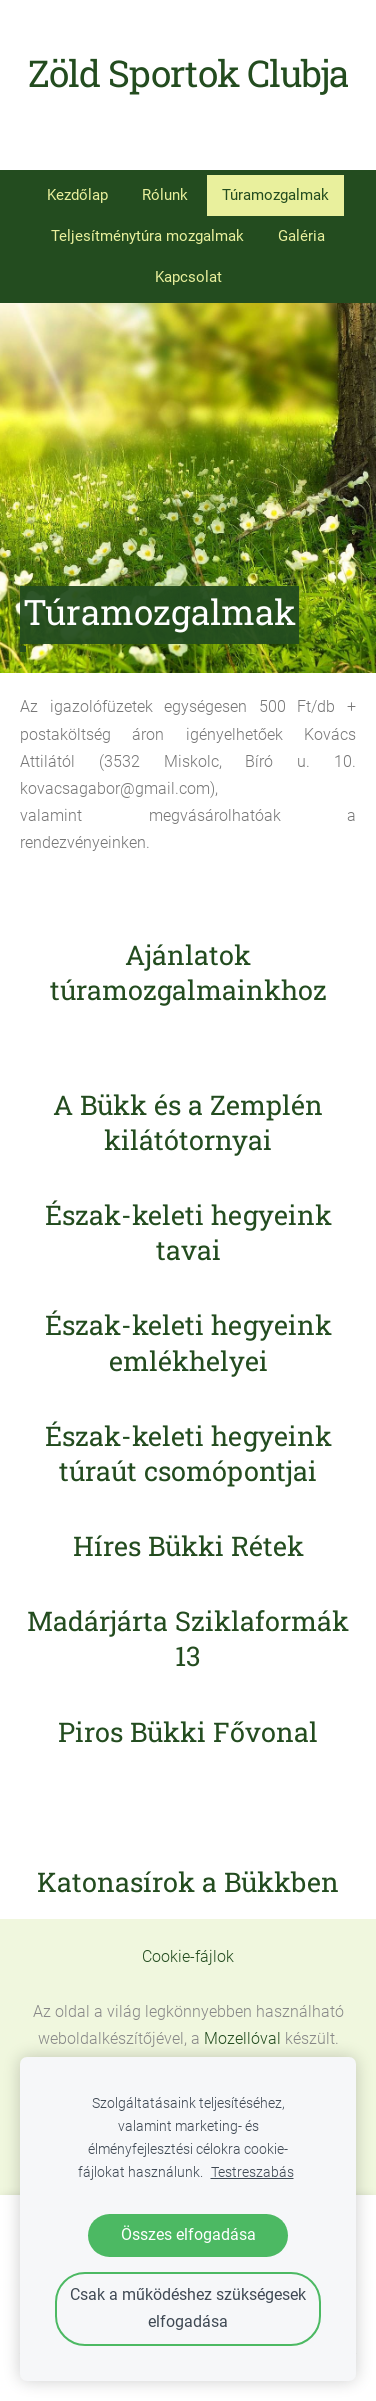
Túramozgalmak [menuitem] (275, 195)
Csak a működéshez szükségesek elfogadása (188, 2308)
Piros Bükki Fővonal (188, 1731)
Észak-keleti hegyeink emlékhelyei (188, 1342)
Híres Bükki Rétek (188, 1545)
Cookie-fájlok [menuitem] (188, 1956)
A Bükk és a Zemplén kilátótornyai (188, 1122)
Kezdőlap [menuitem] (77, 195)
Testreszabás (252, 2172)
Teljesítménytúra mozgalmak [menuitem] (147, 236)
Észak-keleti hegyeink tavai (188, 1232)
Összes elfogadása (188, 2234)
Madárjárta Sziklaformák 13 (188, 1638)
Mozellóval (242, 2038)
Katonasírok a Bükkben (188, 1881)
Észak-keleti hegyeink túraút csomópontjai (188, 1453)
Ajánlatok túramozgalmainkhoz (188, 972)
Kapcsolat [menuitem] (188, 277)
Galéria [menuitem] (301, 236)
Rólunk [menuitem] (165, 195)
